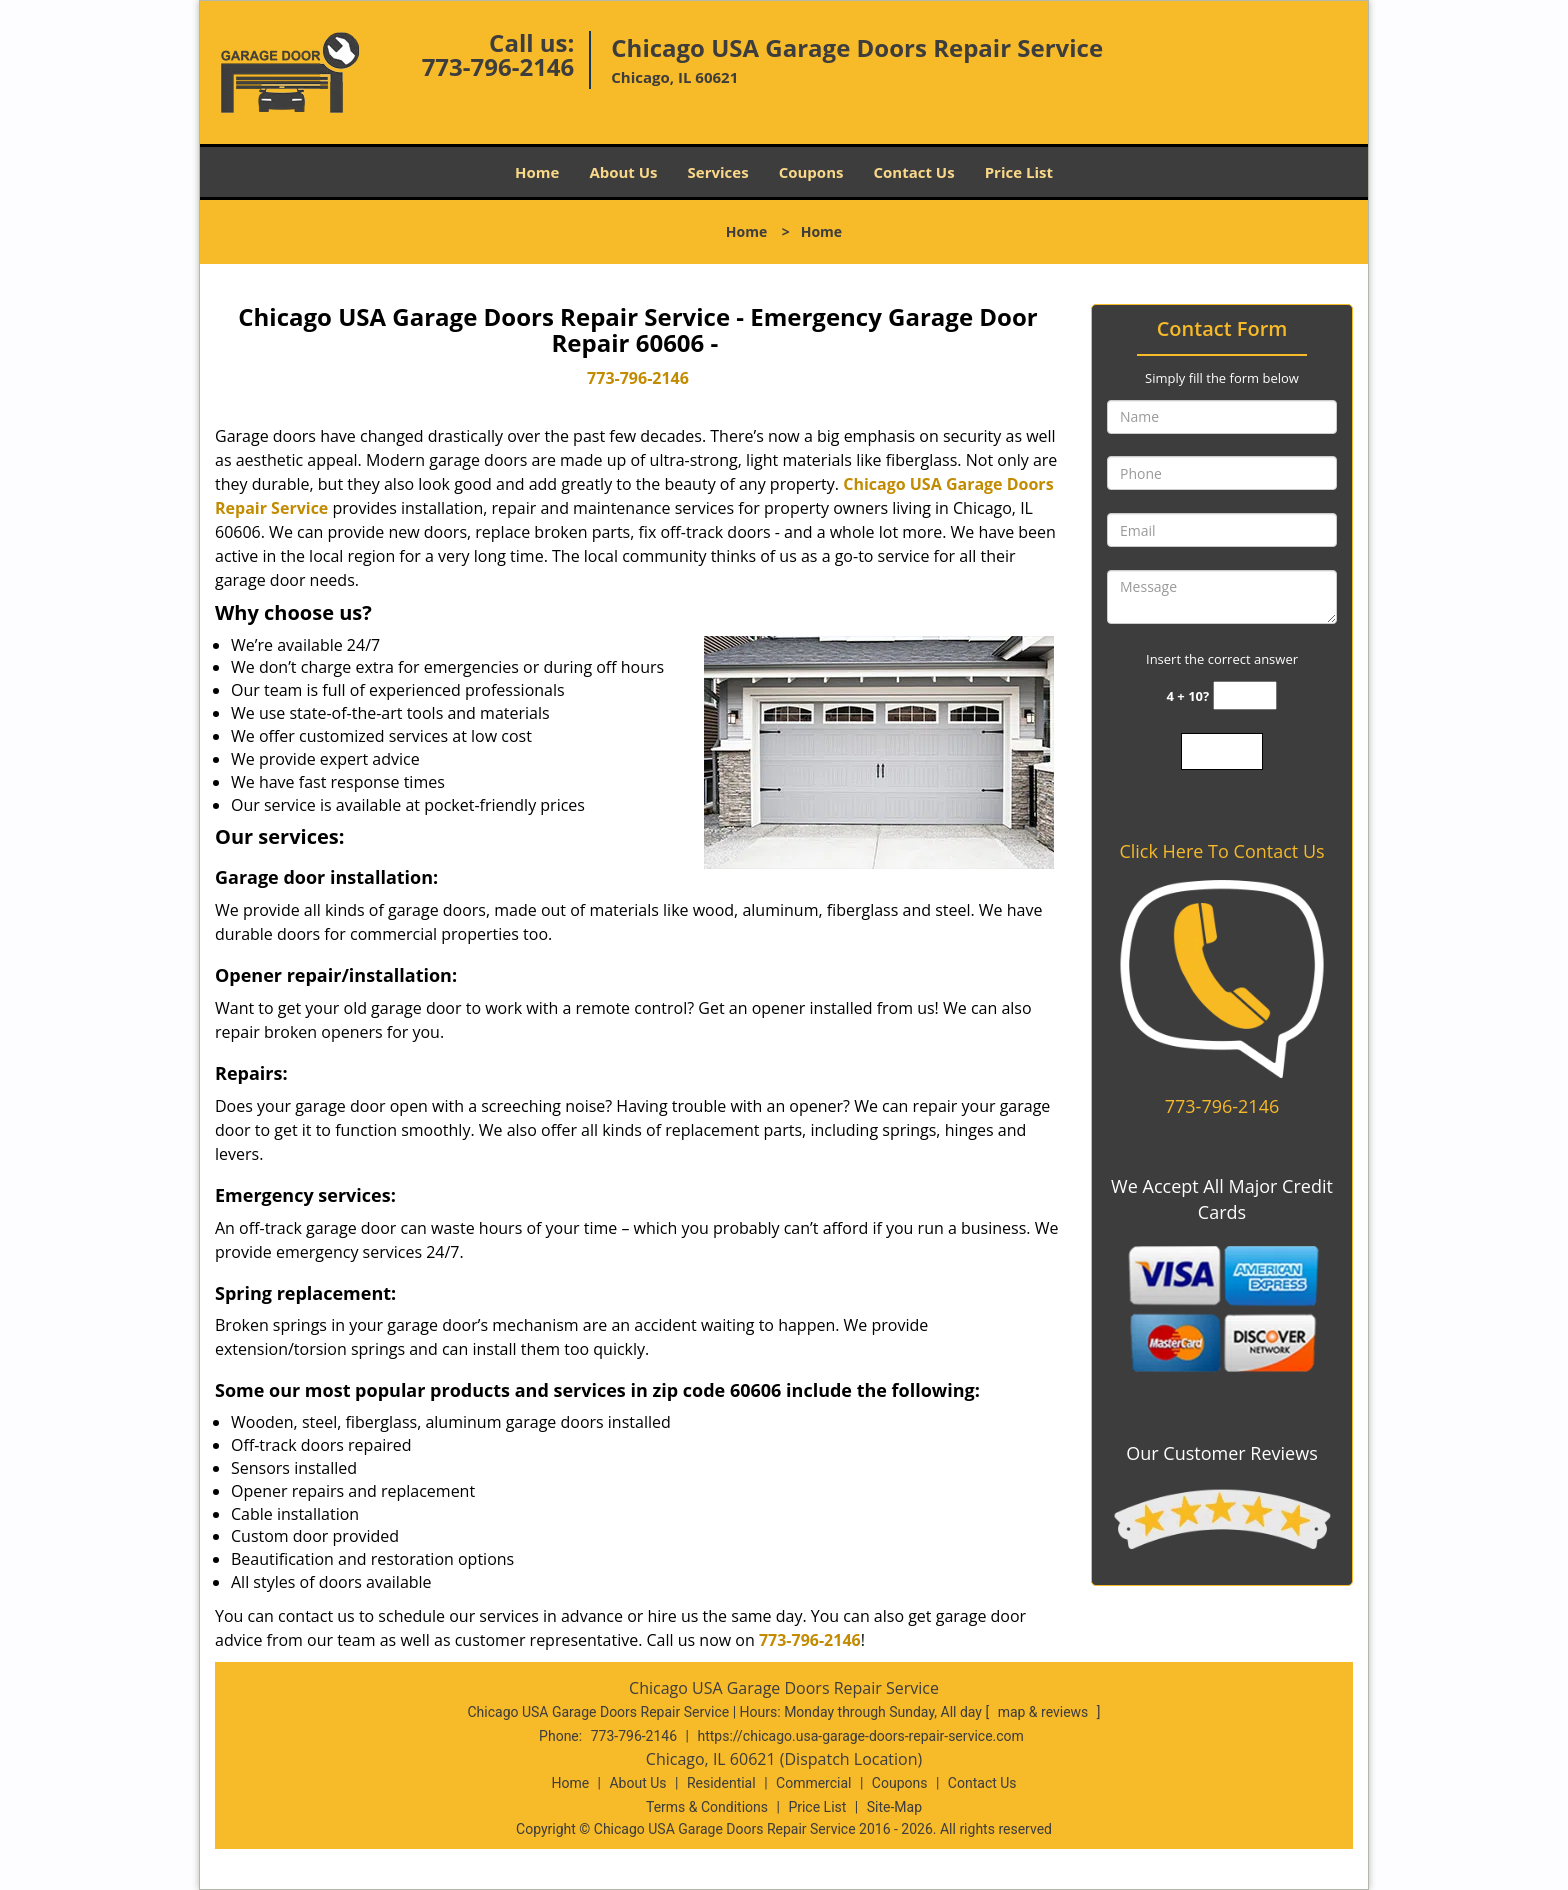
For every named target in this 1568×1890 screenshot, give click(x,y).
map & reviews (1045, 1712)
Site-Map (894, 1807)
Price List (1019, 172)
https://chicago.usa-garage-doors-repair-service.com (860, 1736)
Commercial (813, 1783)
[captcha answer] (1245, 695)
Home (537, 172)
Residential (721, 1783)
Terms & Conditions (707, 1807)
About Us (623, 172)
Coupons (811, 172)
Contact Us (913, 172)
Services (718, 172)
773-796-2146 (498, 66)
